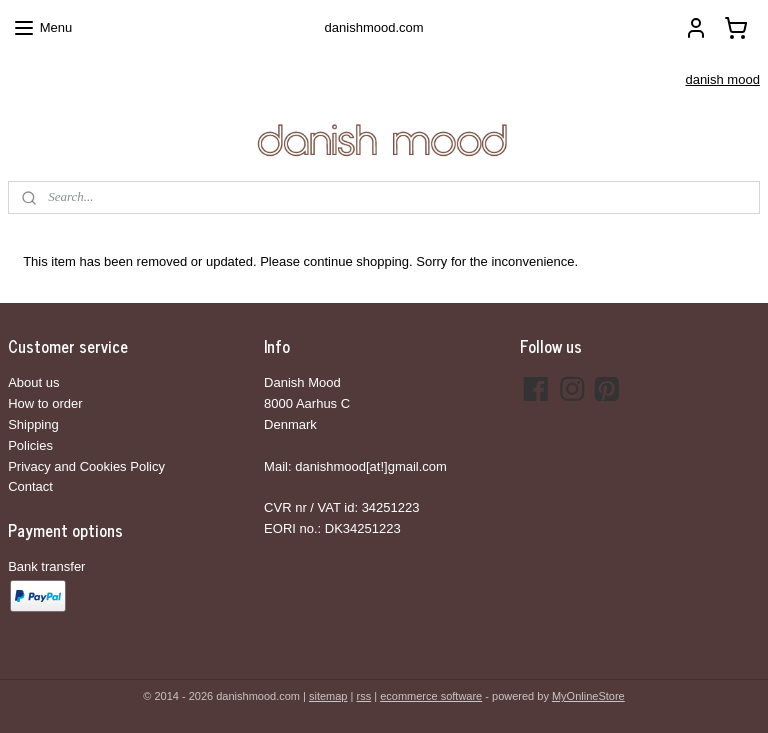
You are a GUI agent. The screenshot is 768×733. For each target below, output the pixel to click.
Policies (30, 445)
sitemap (328, 696)
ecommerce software (431, 696)
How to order (45, 403)
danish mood (722, 79)
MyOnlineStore (588, 696)
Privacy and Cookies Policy (86, 466)
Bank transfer (46, 566)
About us (33, 382)
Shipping (33, 424)
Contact (30, 486)
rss (363, 696)
